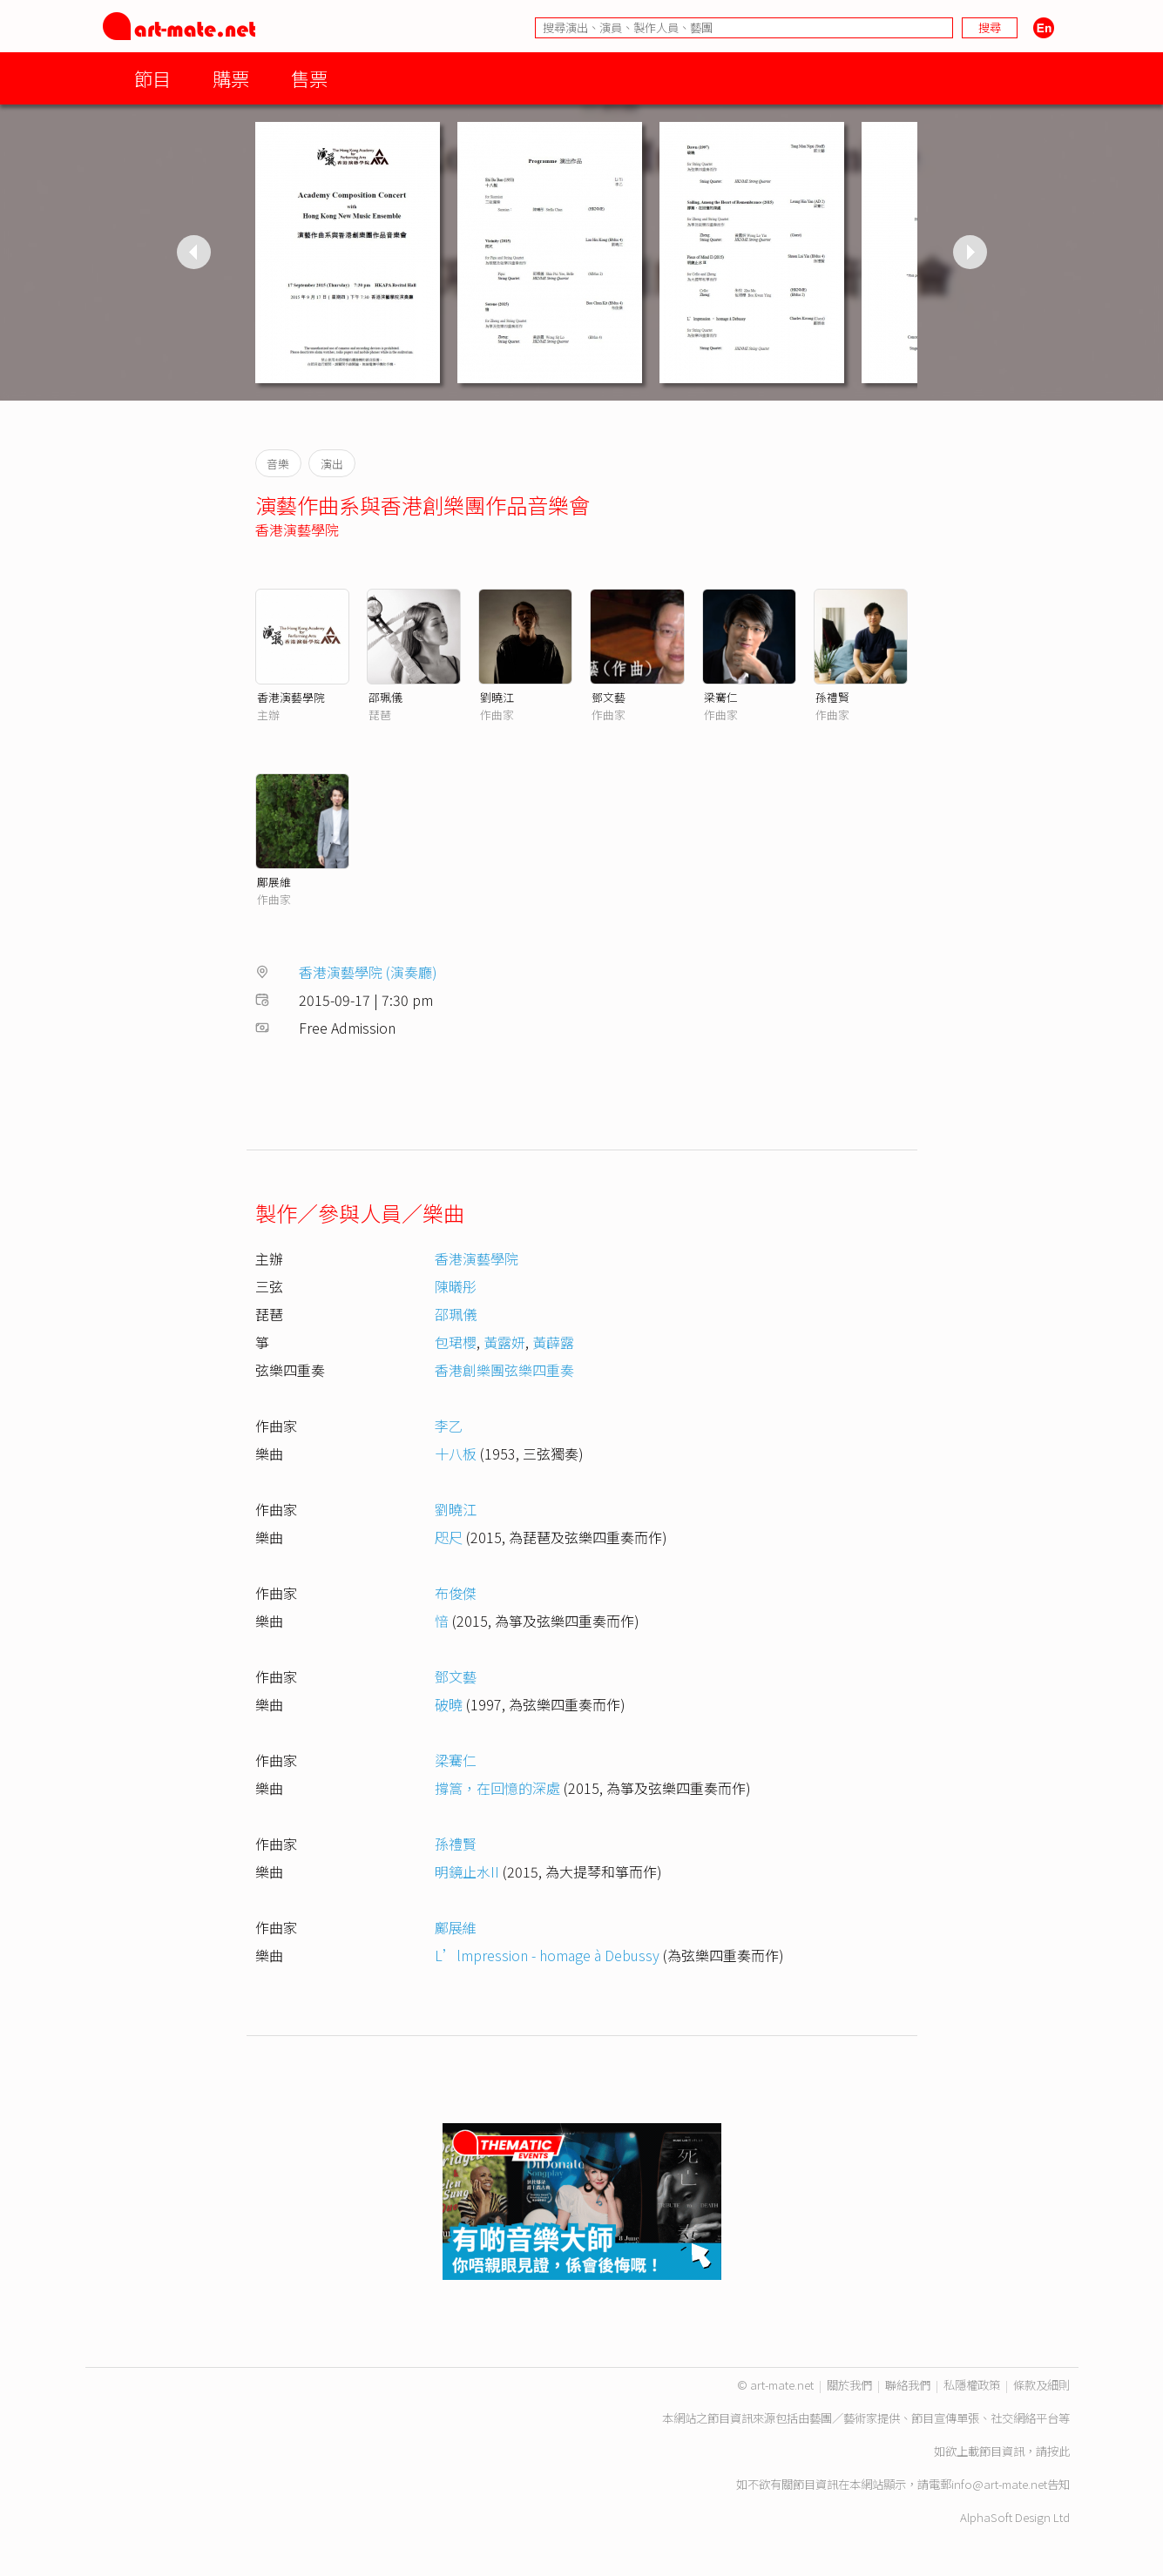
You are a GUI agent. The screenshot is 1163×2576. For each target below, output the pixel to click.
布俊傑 (456, 1592)
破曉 (449, 1704)
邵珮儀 (385, 697)
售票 (309, 77)
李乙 (449, 1425)
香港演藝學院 (297, 529)
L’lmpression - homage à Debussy (547, 1955)
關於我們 (849, 2385)
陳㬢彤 (456, 1286)
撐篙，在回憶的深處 (497, 1787)
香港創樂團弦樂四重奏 (504, 1369)
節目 (152, 77)
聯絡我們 (907, 2385)
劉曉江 (497, 697)
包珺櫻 (456, 1342)
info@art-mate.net (999, 2484)
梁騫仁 (721, 697)
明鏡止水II (467, 1871)
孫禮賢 (832, 697)
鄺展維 (274, 881)
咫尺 (449, 1537)
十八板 (456, 1453)
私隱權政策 (971, 2385)
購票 (231, 77)
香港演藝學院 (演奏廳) (368, 971)
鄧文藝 (608, 697)
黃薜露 (553, 1342)
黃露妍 (504, 1342)
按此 (1058, 2451)
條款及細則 (1041, 2385)
